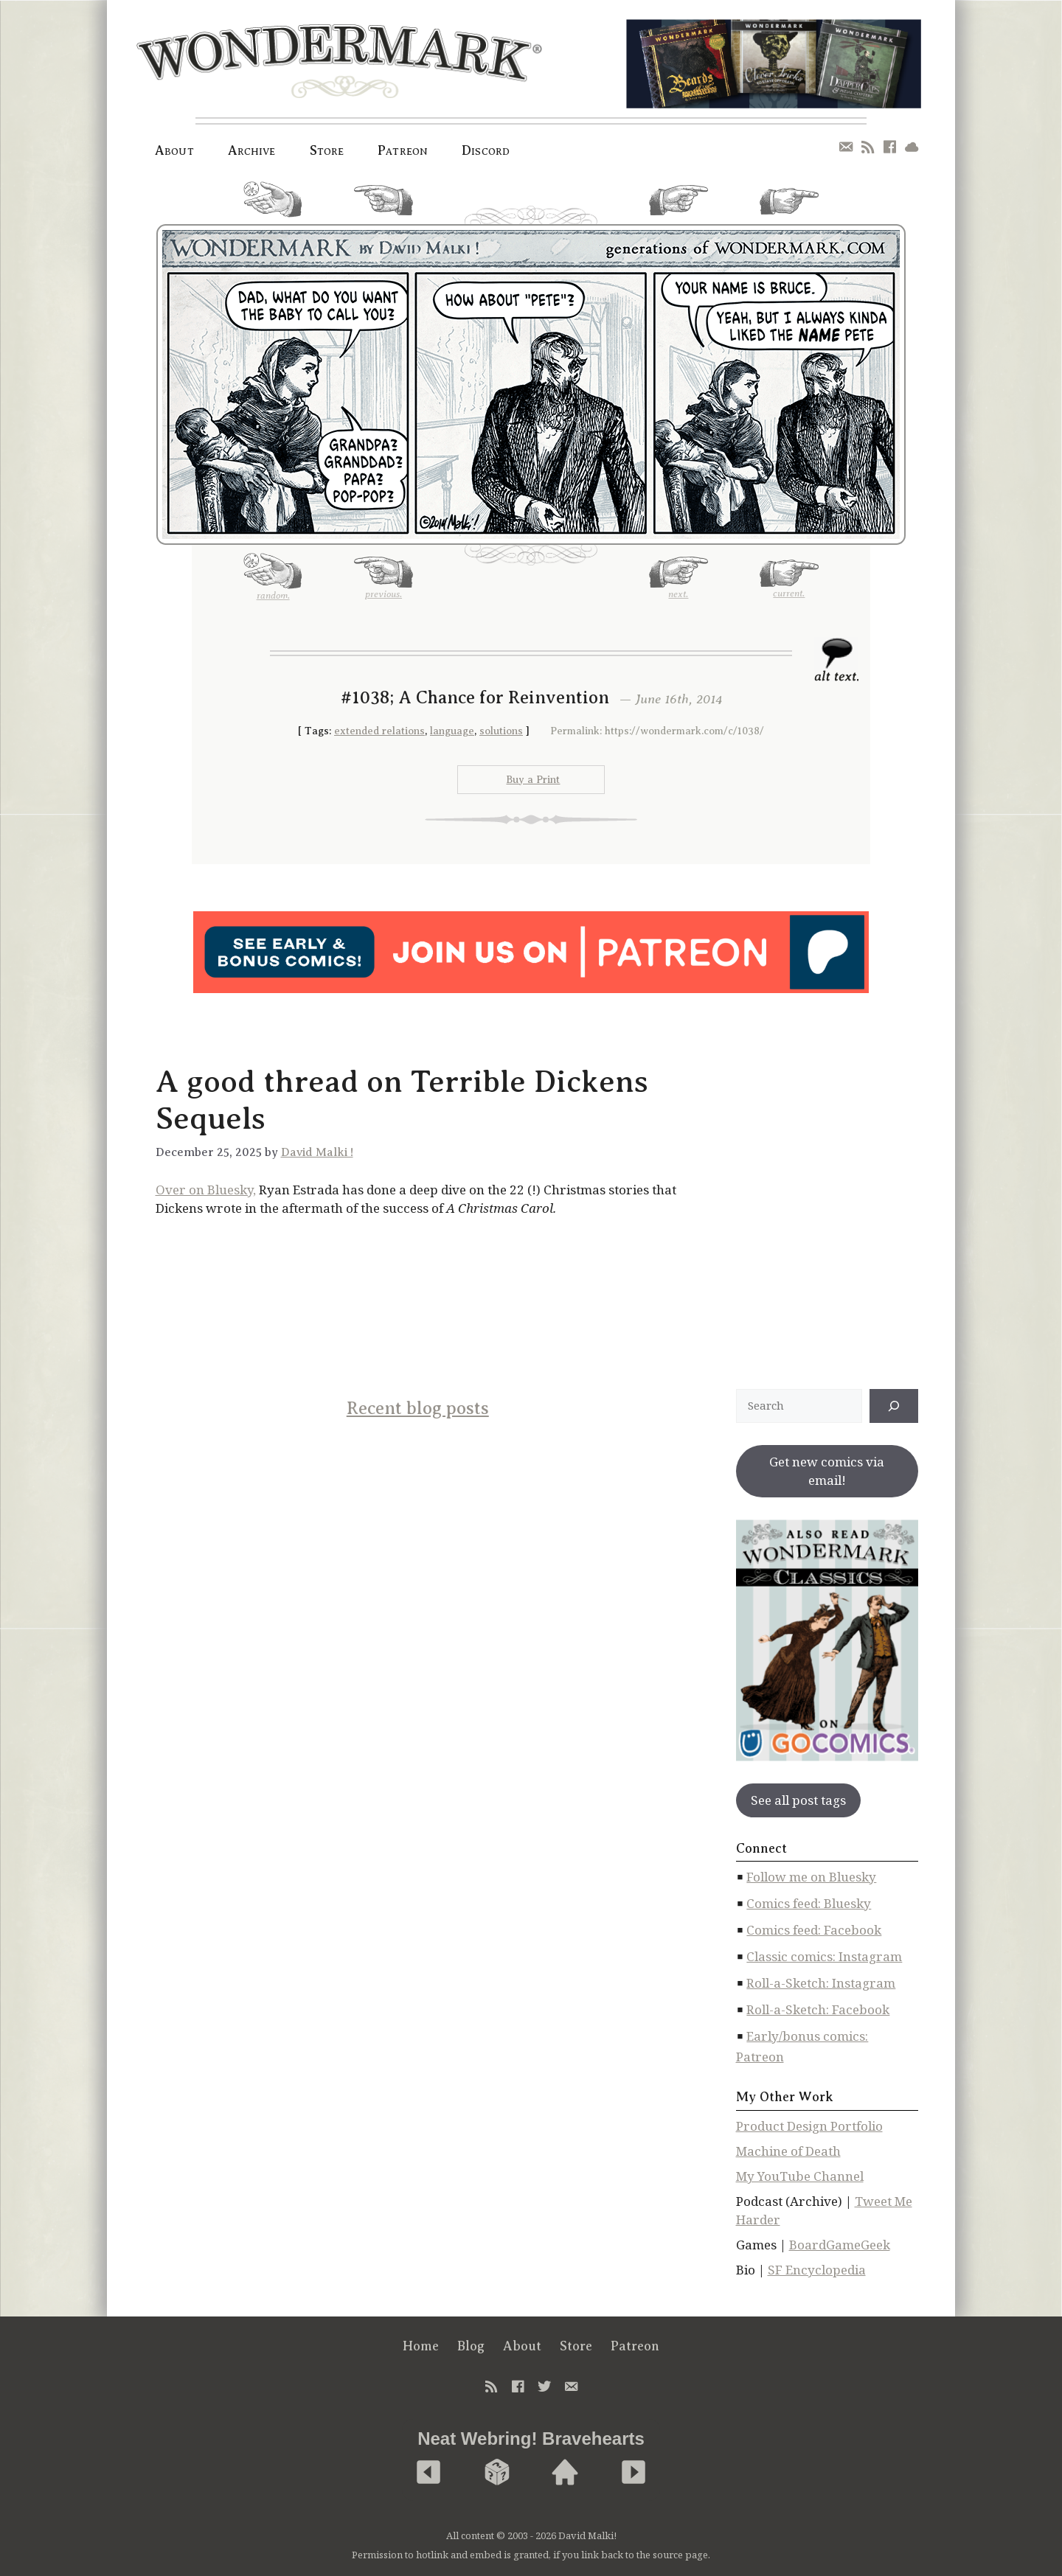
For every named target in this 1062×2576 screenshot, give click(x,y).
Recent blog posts (418, 1408)
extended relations (379, 731)
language (452, 731)
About (174, 150)
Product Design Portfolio (809, 2125)
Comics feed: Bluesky (808, 1903)
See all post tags (798, 1800)
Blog (471, 2346)
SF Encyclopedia (817, 2269)
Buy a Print (533, 779)
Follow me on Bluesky (811, 1876)
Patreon (403, 150)
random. (272, 205)
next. (678, 206)
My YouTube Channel (800, 2176)
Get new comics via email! (826, 1471)
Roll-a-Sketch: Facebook (817, 2009)
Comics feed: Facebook (813, 1929)
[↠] (894, 1406)
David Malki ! (317, 1152)
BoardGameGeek (839, 2244)
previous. (383, 206)
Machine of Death (788, 2150)
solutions (501, 731)
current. (789, 207)
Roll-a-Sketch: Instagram (820, 1982)
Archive (252, 150)
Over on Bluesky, (206, 1189)
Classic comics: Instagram (824, 1956)
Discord (486, 150)
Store (327, 150)
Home (421, 2346)
